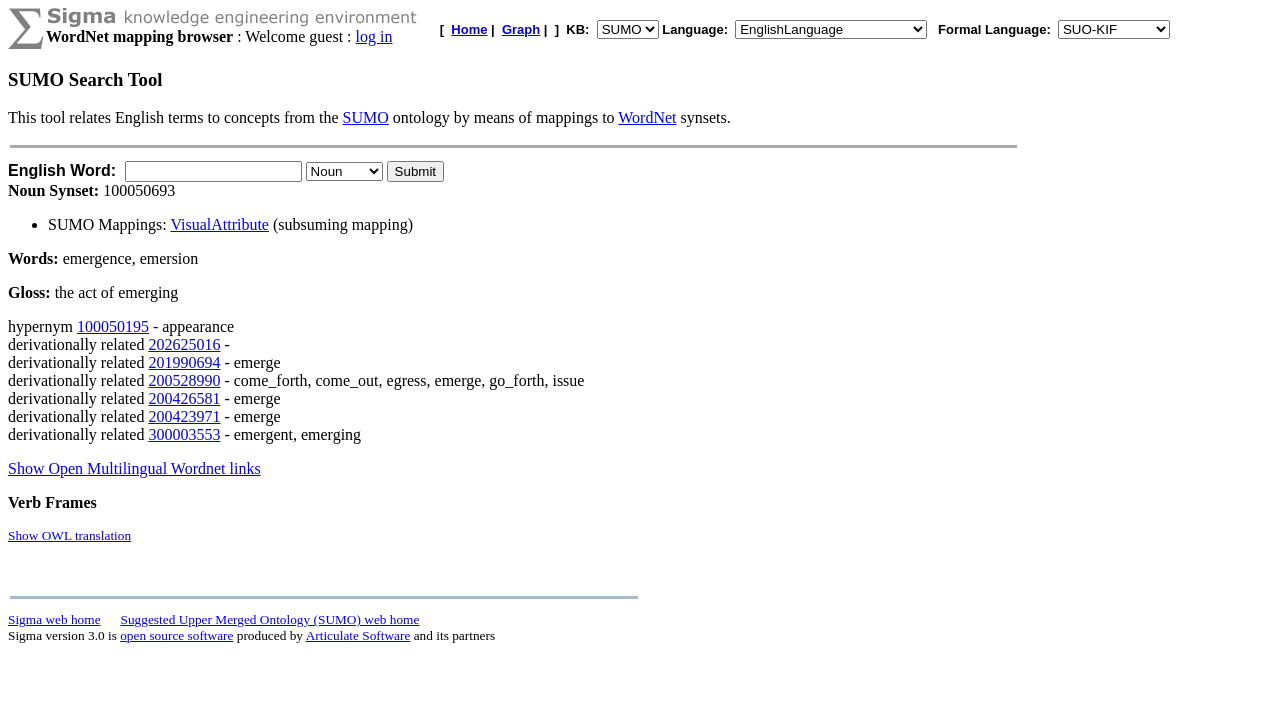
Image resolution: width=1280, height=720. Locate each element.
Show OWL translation (69, 535)
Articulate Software (358, 635)
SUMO (366, 117)
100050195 (113, 326)
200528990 (184, 380)
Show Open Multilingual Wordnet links (134, 468)
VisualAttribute (219, 224)
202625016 (184, 344)
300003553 (184, 434)
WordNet (647, 117)
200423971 (184, 416)
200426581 (184, 398)
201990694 (184, 362)
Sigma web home (54, 619)
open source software (176, 635)
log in (374, 36)
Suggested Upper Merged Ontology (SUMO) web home (270, 619)
